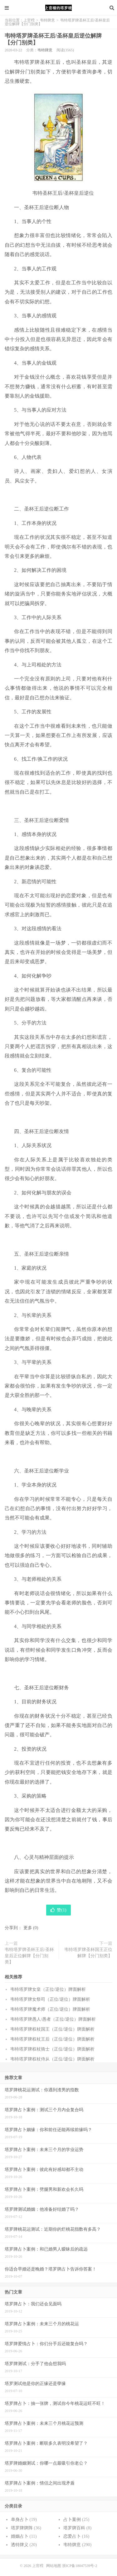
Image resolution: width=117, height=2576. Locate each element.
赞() (58, 1910)
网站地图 (53, 2566)
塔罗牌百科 (74, 2528)
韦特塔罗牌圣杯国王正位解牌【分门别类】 (88, 1952)
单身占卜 (19, 2519)
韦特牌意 (47, 20)
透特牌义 (19, 2544)
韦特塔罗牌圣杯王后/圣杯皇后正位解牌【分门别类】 (29, 1955)
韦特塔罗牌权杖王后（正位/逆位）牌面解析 (52, 2039)
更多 (27, 1927)
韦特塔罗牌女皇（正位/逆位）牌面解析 (48, 1989)
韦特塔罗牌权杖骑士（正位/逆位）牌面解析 (52, 2049)
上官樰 (58, 8)
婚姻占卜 (19, 2536)
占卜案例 (72, 2519)
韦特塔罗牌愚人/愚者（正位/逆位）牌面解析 (53, 2019)
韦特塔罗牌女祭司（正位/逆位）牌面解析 (50, 1999)
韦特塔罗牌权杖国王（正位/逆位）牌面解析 (52, 2029)
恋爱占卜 (72, 2536)
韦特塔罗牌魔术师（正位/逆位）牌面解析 (50, 2009)
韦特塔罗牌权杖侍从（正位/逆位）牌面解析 (52, 2059)
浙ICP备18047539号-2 (79, 2566)
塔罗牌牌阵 (22, 2528)
